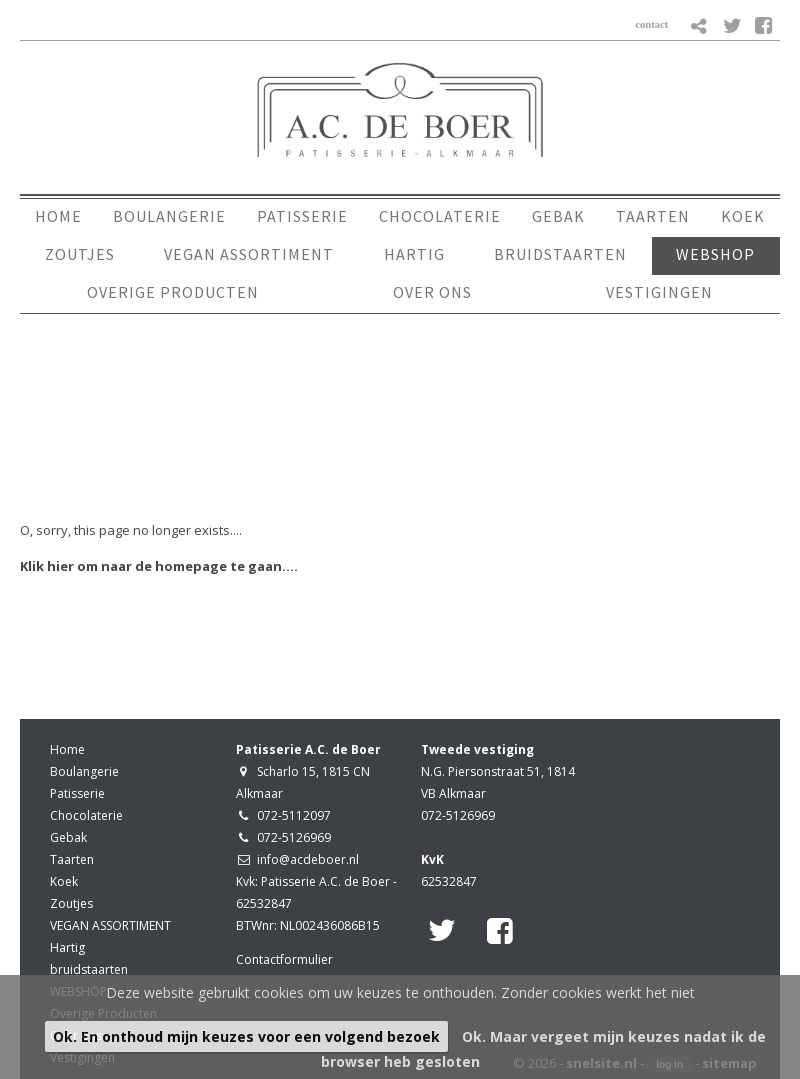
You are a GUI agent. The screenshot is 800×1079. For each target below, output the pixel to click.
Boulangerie (84, 771)
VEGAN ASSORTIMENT (110, 925)
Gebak (68, 837)
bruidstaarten (89, 969)
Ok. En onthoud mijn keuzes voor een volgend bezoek (246, 1036)
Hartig (67, 947)
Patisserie (77, 793)
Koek (64, 881)
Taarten (72, 859)
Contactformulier (284, 959)
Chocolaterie (86, 815)
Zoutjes (71, 903)
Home (67, 749)
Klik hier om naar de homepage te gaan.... (159, 566)
